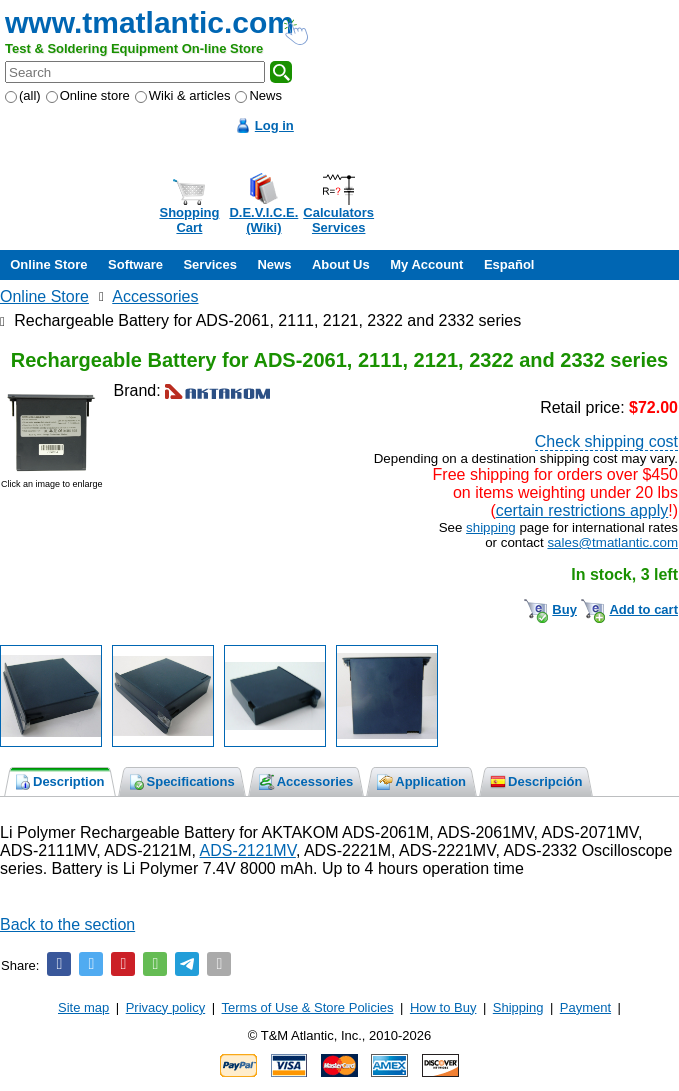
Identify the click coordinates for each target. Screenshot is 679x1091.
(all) (23, 95)
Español (509, 264)
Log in (274, 125)
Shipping (518, 1007)
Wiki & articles (183, 95)
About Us (341, 264)
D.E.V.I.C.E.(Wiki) (263, 220)
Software (135, 264)
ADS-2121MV (248, 850)
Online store (88, 95)
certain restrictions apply (582, 510)
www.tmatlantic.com (149, 22)
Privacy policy (165, 1007)
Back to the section (67, 924)
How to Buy (443, 1007)
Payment (585, 1007)
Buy (564, 609)
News (258, 95)
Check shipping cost (606, 441)
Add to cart (643, 609)
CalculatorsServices (338, 220)
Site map (83, 1007)
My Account (426, 264)
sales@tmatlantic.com (612, 542)
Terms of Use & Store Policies (308, 1007)
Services (210, 264)
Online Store (48, 264)
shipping (491, 527)
